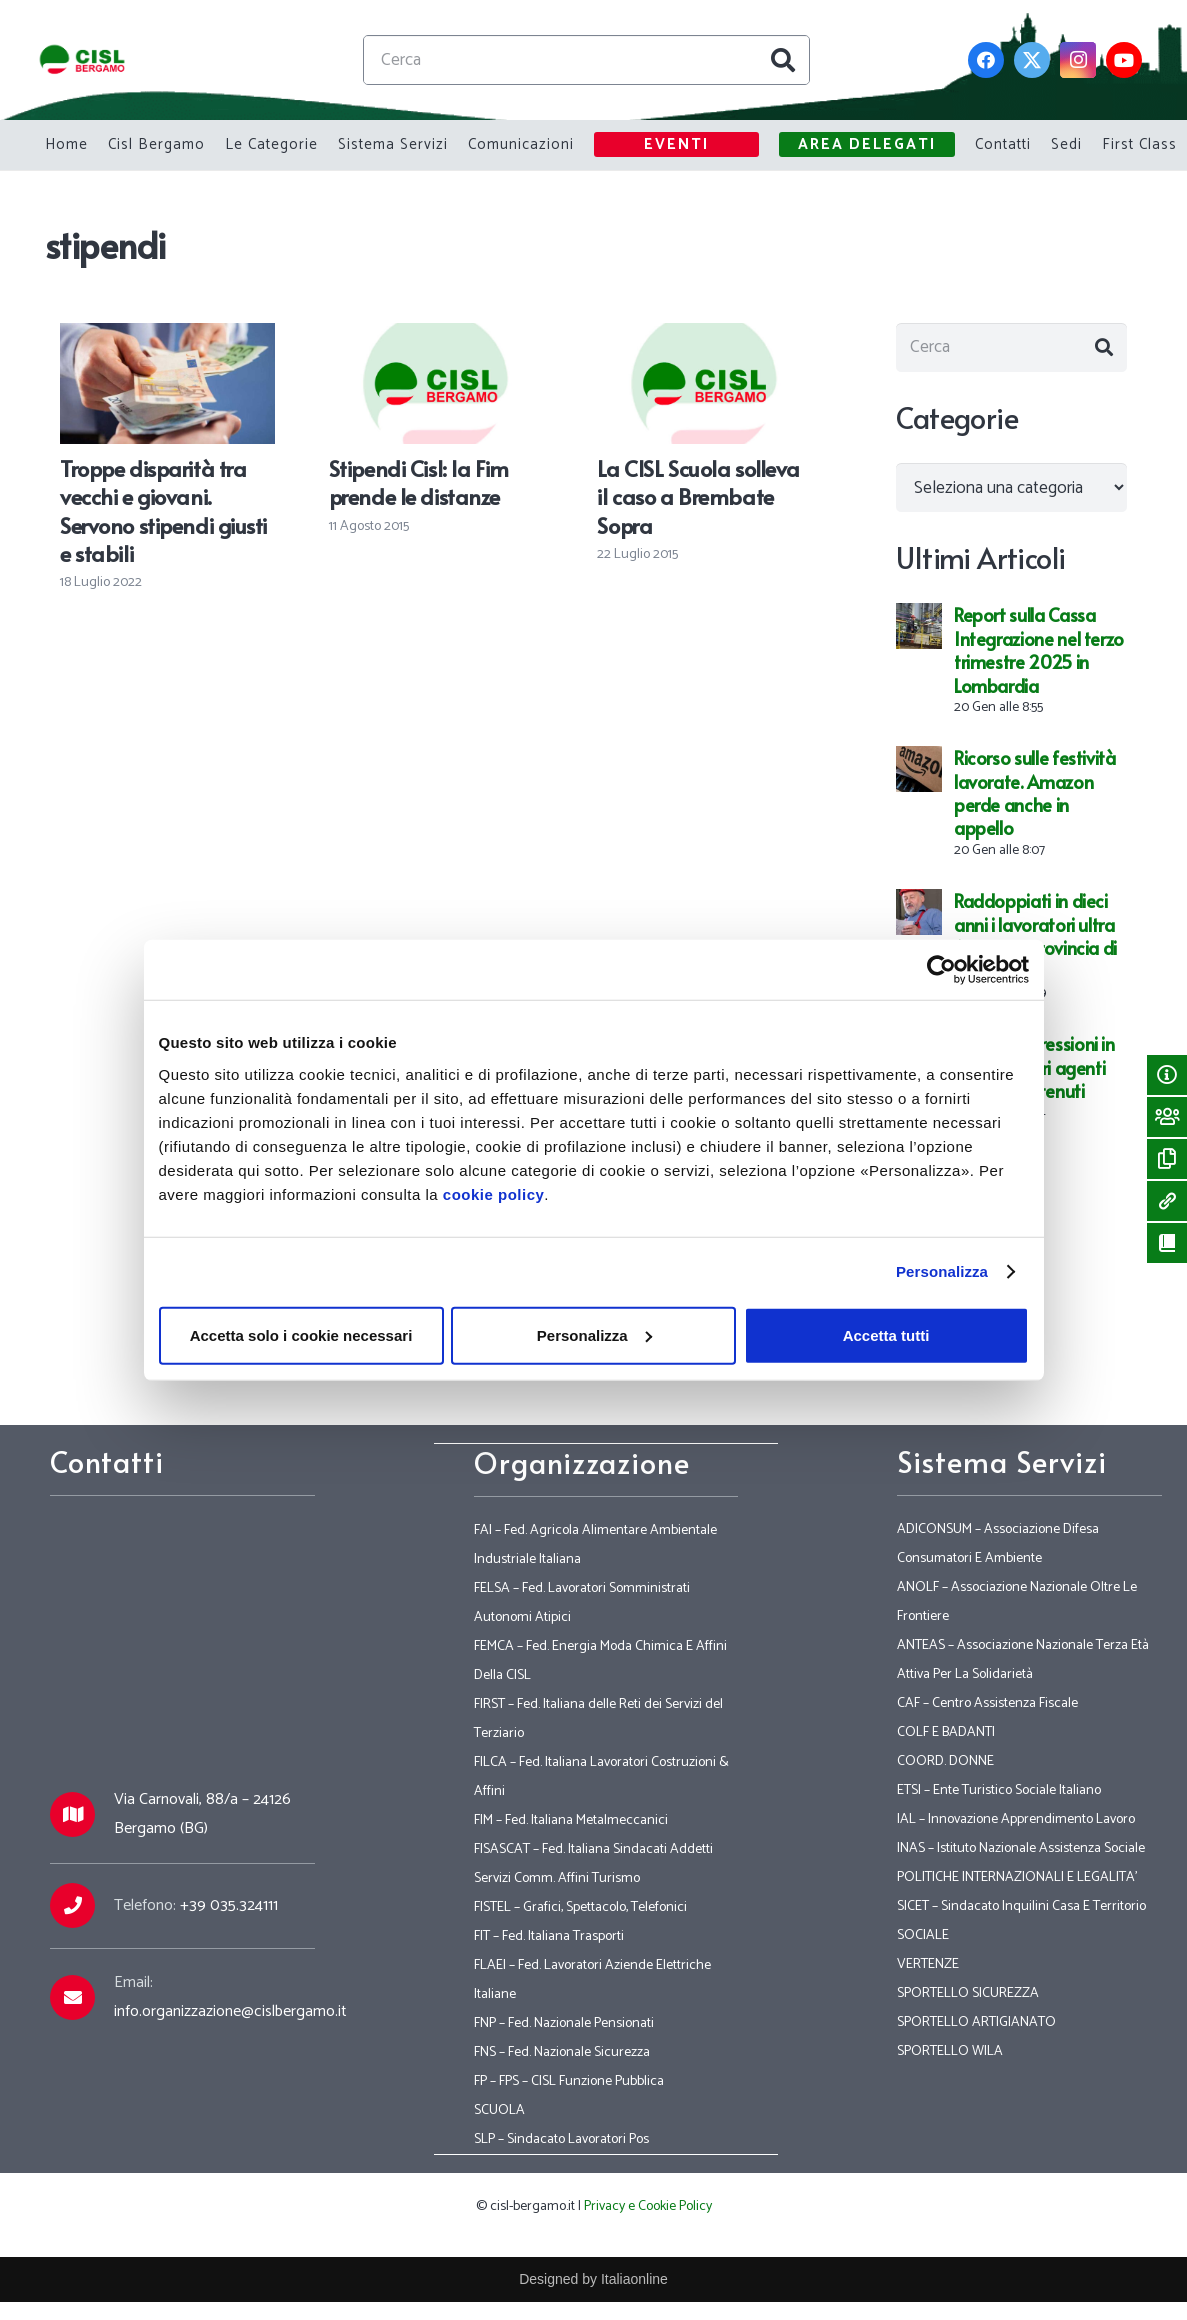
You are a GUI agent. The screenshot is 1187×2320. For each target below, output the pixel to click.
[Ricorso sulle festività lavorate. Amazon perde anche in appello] (919, 764)
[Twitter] (1032, 60)
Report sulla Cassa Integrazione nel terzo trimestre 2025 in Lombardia (1039, 653)
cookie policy (494, 1193)
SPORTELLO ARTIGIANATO (976, 2022)
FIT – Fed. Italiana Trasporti (549, 1936)
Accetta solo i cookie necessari (301, 1334)
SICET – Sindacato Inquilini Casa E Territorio (1021, 1906)
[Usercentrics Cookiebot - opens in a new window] (941, 970)
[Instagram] (1078, 60)
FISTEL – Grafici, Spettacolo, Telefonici (580, 1907)
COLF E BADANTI (946, 1732)
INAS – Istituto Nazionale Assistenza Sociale (1021, 1848)
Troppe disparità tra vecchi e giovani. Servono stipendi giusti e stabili (163, 510)
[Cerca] (589, 60)
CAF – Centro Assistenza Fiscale (987, 1703)
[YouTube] (1124, 60)
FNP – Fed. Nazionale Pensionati (564, 2023)
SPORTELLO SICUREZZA (968, 1993)
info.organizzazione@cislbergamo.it (230, 2011)
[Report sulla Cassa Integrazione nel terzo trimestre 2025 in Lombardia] (919, 621)
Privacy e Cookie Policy (648, 2206)
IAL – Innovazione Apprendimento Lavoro (1016, 1819)
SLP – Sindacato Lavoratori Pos (561, 2139)
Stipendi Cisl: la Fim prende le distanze (419, 482)
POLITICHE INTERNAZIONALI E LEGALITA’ (1017, 1877)
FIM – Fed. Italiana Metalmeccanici (571, 1820)
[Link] (85, 60)
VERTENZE (928, 1964)
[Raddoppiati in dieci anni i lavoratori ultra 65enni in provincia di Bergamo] (919, 907)
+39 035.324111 (229, 1905)
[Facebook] (986, 60)
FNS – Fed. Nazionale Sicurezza (562, 2052)
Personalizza (942, 1271)
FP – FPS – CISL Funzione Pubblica (569, 2081)
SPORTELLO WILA (950, 2051)
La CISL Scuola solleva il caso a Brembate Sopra (698, 496)
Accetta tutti (886, 1334)
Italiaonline (634, 2279)
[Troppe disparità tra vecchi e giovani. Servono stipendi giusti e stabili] (167, 337)
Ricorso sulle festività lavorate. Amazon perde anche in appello (1035, 796)
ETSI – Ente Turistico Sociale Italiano (999, 1790)
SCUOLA (499, 2110)
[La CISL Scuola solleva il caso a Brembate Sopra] (704, 337)
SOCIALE (923, 1935)
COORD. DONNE (945, 1761)
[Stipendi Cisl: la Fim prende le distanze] (436, 337)
